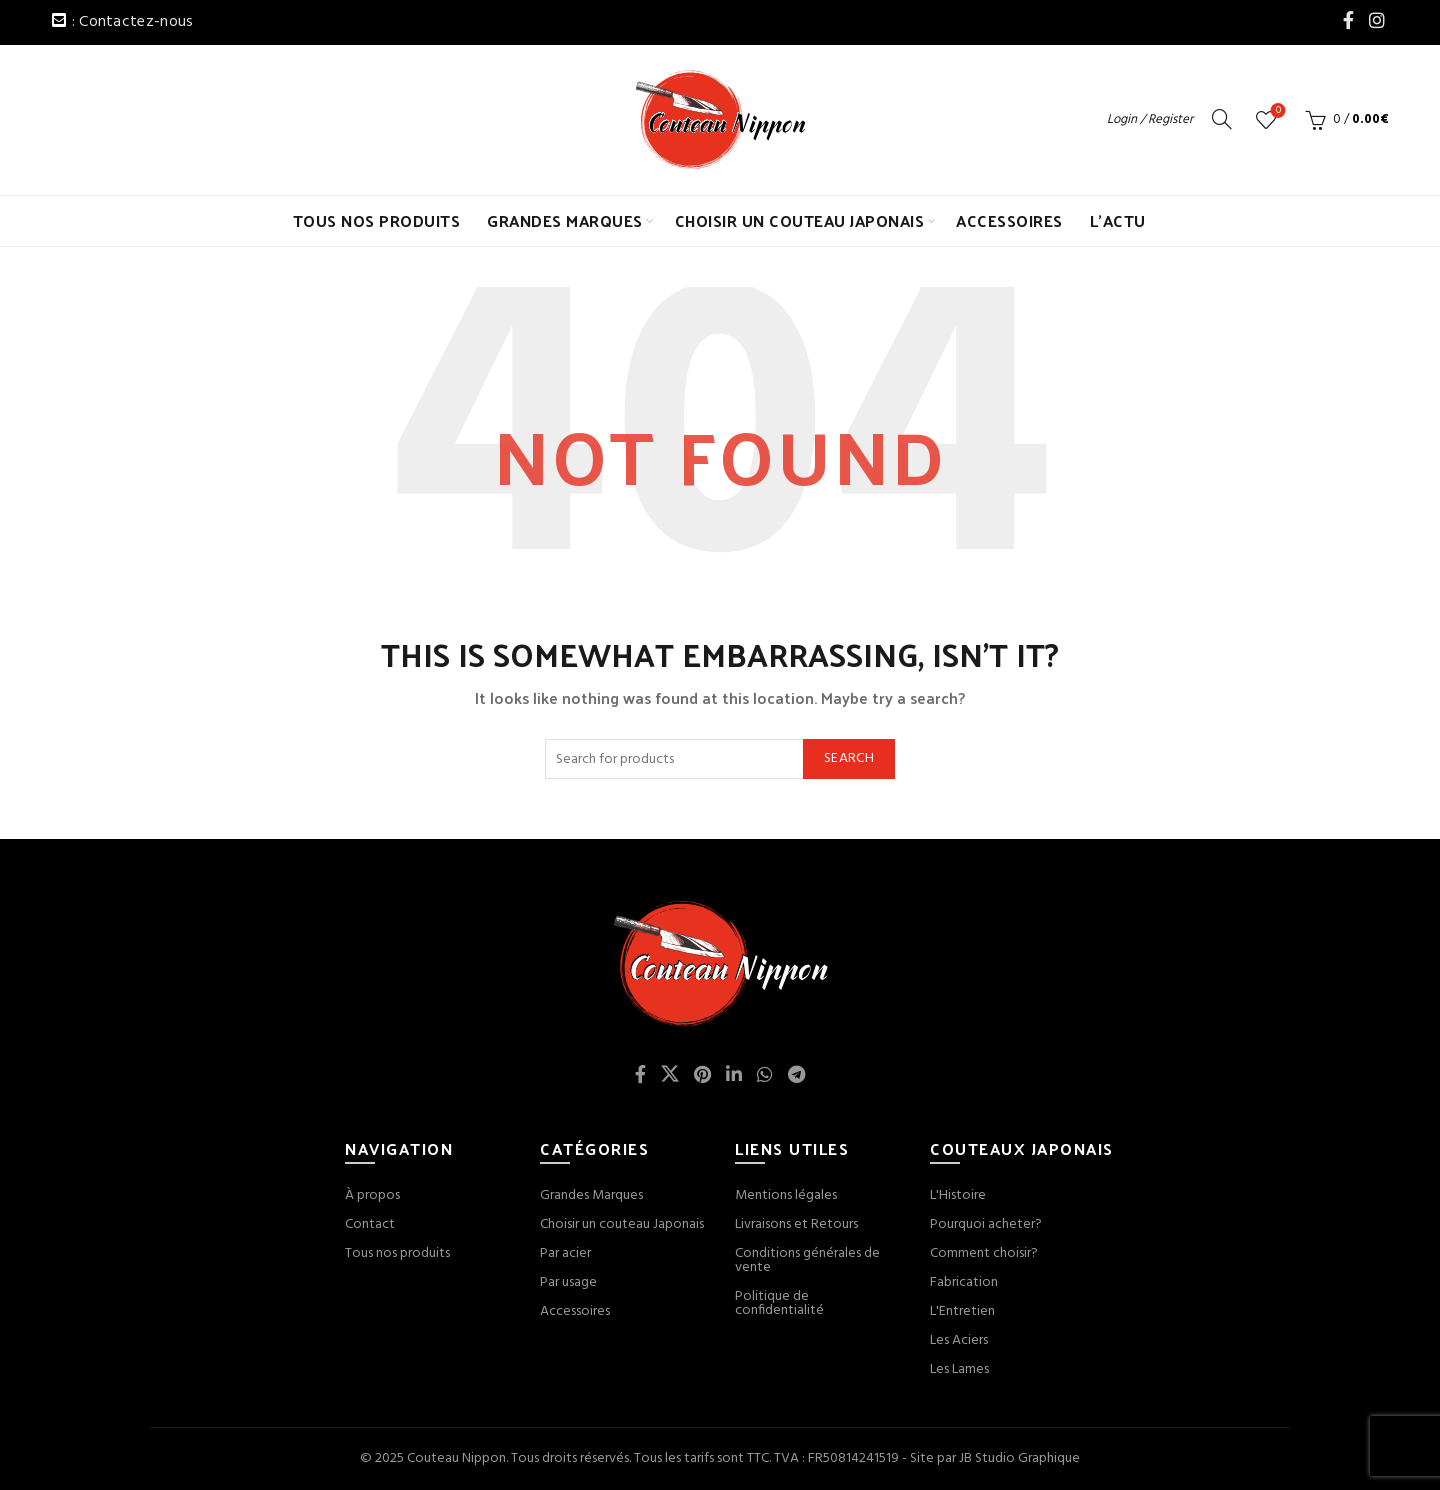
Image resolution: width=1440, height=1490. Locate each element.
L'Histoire (958, 1195)
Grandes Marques (591, 1195)
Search (849, 758)
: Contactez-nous (133, 22)
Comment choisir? (984, 1253)
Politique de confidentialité (779, 1303)
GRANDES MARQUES (565, 220)
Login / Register (1150, 119)
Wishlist (1276, 111)
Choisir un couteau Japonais (622, 1224)
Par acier (565, 1253)
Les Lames (959, 1369)
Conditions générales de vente (807, 1260)
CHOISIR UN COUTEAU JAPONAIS (800, 220)
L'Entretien (962, 1311)
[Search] (1222, 119)
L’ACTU (1118, 220)
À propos (372, 1195)
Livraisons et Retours (796, 1224)
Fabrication (964, 1282)
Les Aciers (959, 1340)
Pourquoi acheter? (986, 1224)
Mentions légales (786, 1195)
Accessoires (575, 1311)
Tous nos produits (397, 1253)
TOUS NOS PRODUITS (377, 220)
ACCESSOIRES (1009, 220)
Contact (370, 1224)
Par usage (568, 1282)
